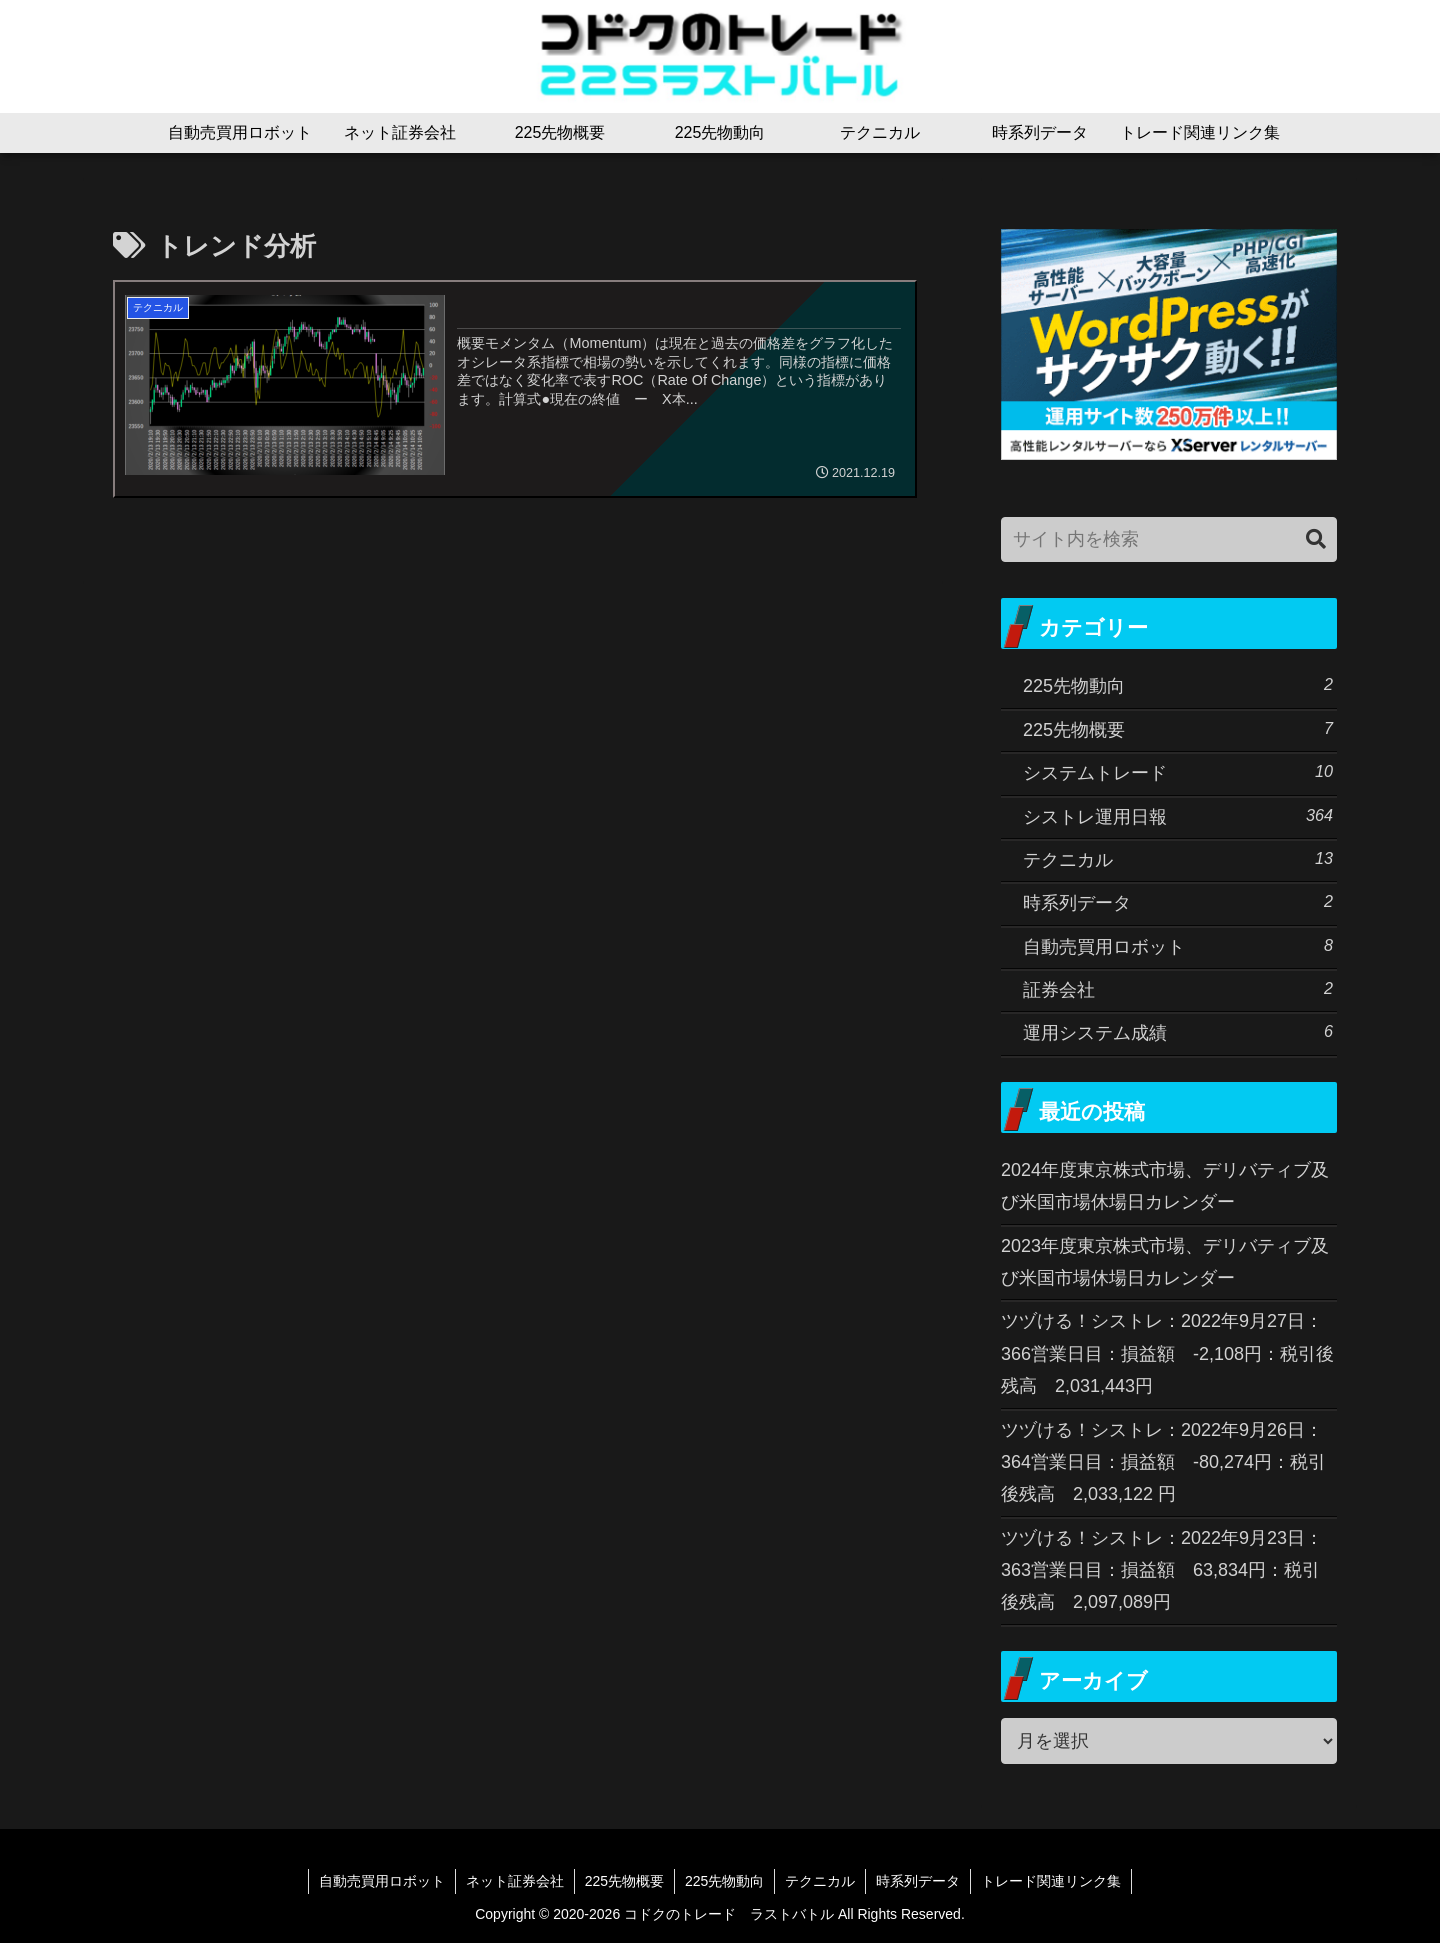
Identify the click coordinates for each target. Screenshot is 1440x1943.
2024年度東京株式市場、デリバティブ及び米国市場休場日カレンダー (1165, 1186)
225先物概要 (624, 1881)
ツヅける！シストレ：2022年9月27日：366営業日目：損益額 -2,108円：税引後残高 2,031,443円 (1167, 1353)
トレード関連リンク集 (1051, 1881)
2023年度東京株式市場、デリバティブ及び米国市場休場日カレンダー (1165, 1262)
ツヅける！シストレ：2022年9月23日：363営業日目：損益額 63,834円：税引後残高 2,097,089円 (1162, 1570)
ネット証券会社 (515, 1881)
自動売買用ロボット (382, 1881)
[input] (1169, 539)
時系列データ (918, 1881)
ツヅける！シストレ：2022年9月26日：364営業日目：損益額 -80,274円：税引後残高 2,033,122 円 (1163, 1462)
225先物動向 (724, 1881)
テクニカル (820, 1881)
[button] (1316, 539)
